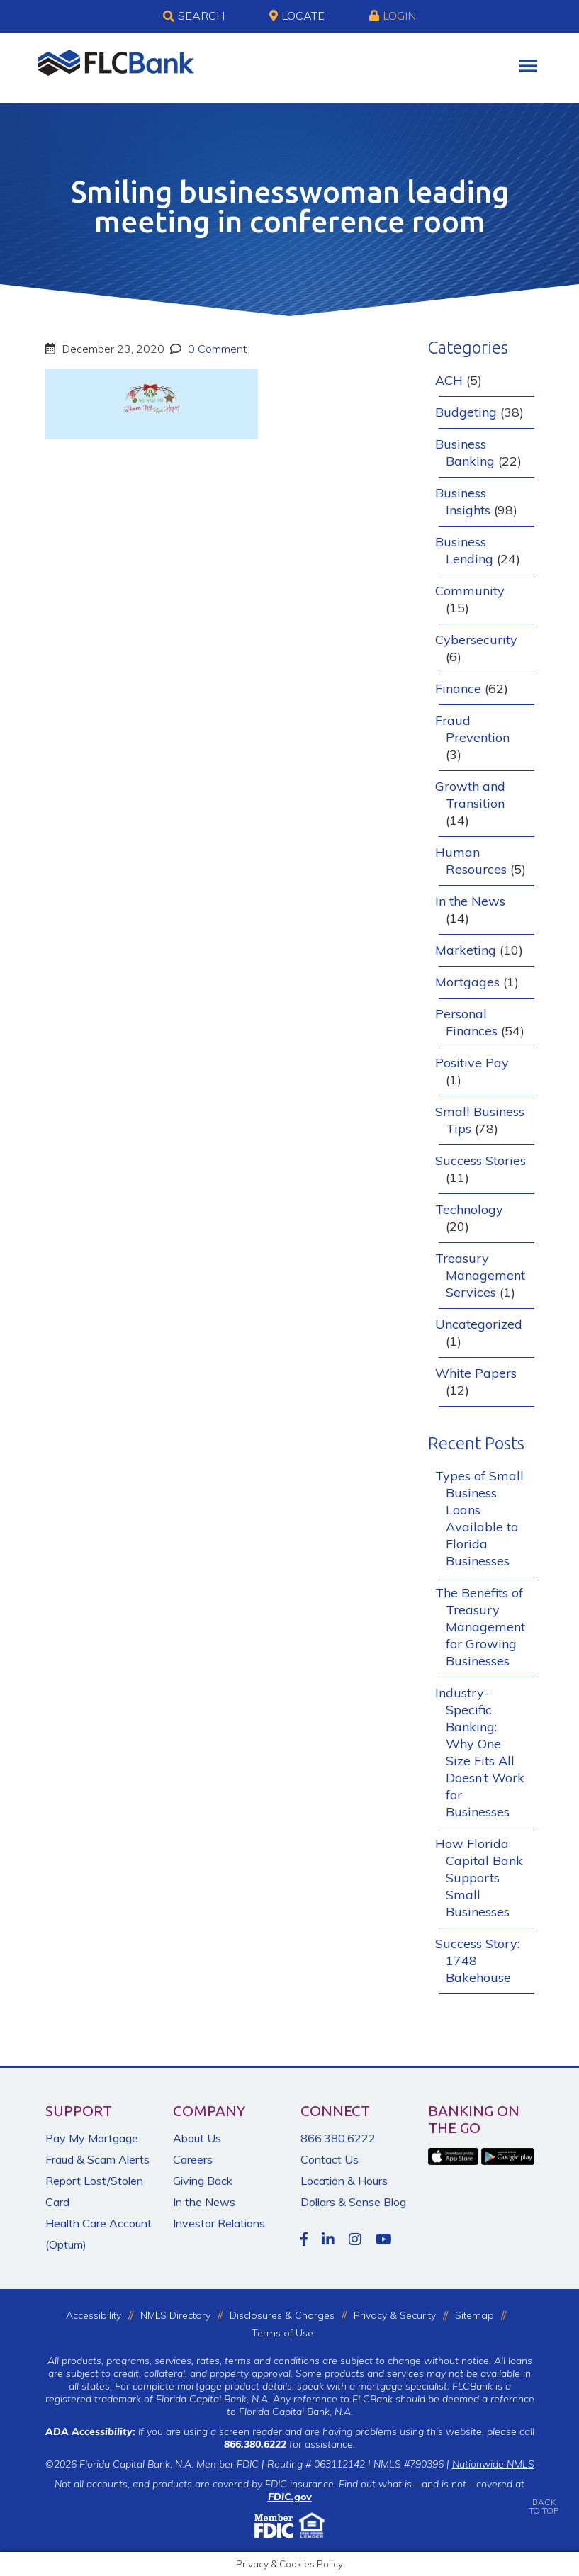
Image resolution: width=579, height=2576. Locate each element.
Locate (297, 16)
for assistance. (289, 2444)
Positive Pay (472, 1062)
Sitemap (474, 2315)
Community (470, 591)
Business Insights (462, 501)
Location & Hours (344, 2180)
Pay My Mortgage (91, 2138)
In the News (470, 901)
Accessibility (93, 2315)
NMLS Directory (175, 2315)
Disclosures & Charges (282, 2315)
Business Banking (465, 452)
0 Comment (216, 349)
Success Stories (480, 1160)
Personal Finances (466, 1022)
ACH (449, 380)
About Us (197, 2138)
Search (194, 16)
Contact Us (329, 2159)
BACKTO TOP (543, 2496)
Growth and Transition (470, 794)
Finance (458, 688)
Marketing (465, 950)
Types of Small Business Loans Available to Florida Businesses (479, 1518)
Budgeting (466, 412)
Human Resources (471, 860)
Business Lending (464, 550)
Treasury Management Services (480, 1275)
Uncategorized (478, 1324)
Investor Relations (219, 2223)
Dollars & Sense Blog (353, 2202)
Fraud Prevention (472, 729)
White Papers (476, 1373)
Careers (193, 2159)
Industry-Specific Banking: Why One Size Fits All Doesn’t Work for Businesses (479, 1752)
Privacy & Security (395, 2315)
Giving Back (202, 2180)
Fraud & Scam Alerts (97, 2159)
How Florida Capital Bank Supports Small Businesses (479, 1877)
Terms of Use (282, 2333)
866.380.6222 (338, 2138)
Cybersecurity (476, 639)
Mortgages (467, 982)
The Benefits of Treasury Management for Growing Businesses (480, 1627)
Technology (469, 1209)
